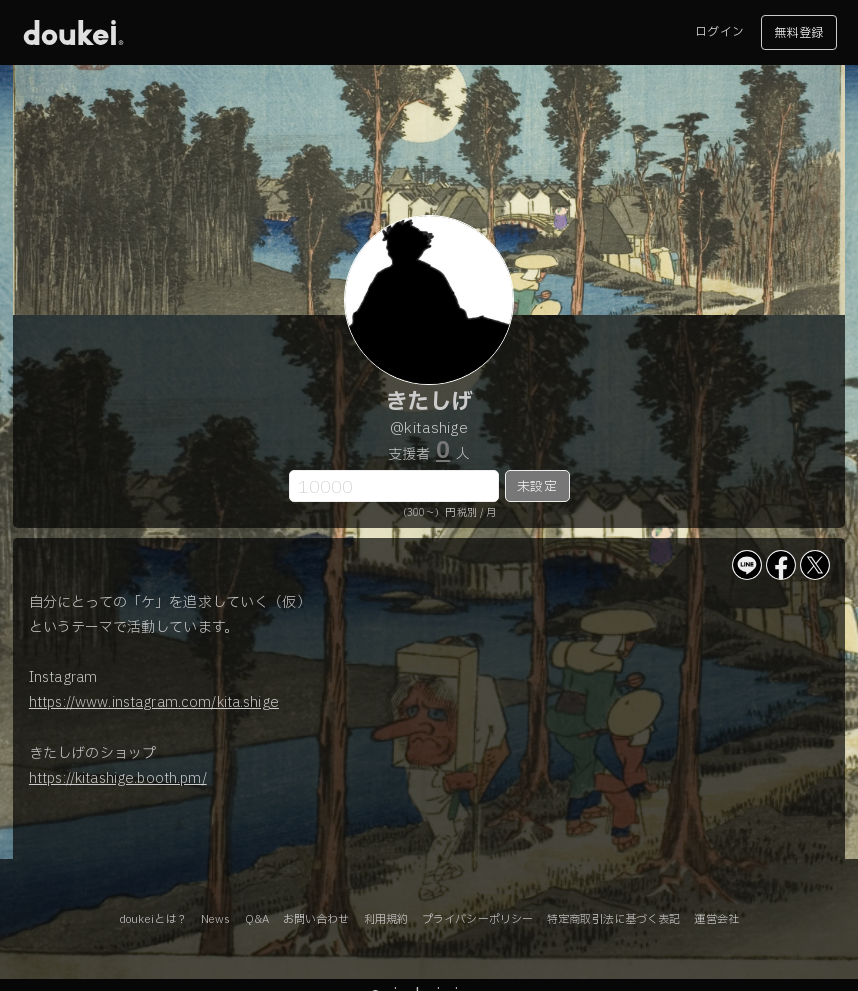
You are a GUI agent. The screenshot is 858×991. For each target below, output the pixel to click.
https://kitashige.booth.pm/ (118, 778)
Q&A (257, 919)
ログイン (719, 32)
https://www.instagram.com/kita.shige (154, 702)
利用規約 (386, 919)
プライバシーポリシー (477, 919)
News (215, 919)
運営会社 (716, 919)
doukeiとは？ (153, 919)
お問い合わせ (316, 919)
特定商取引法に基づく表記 (613, 919)
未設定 (536, 487)
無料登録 (798, 33)
